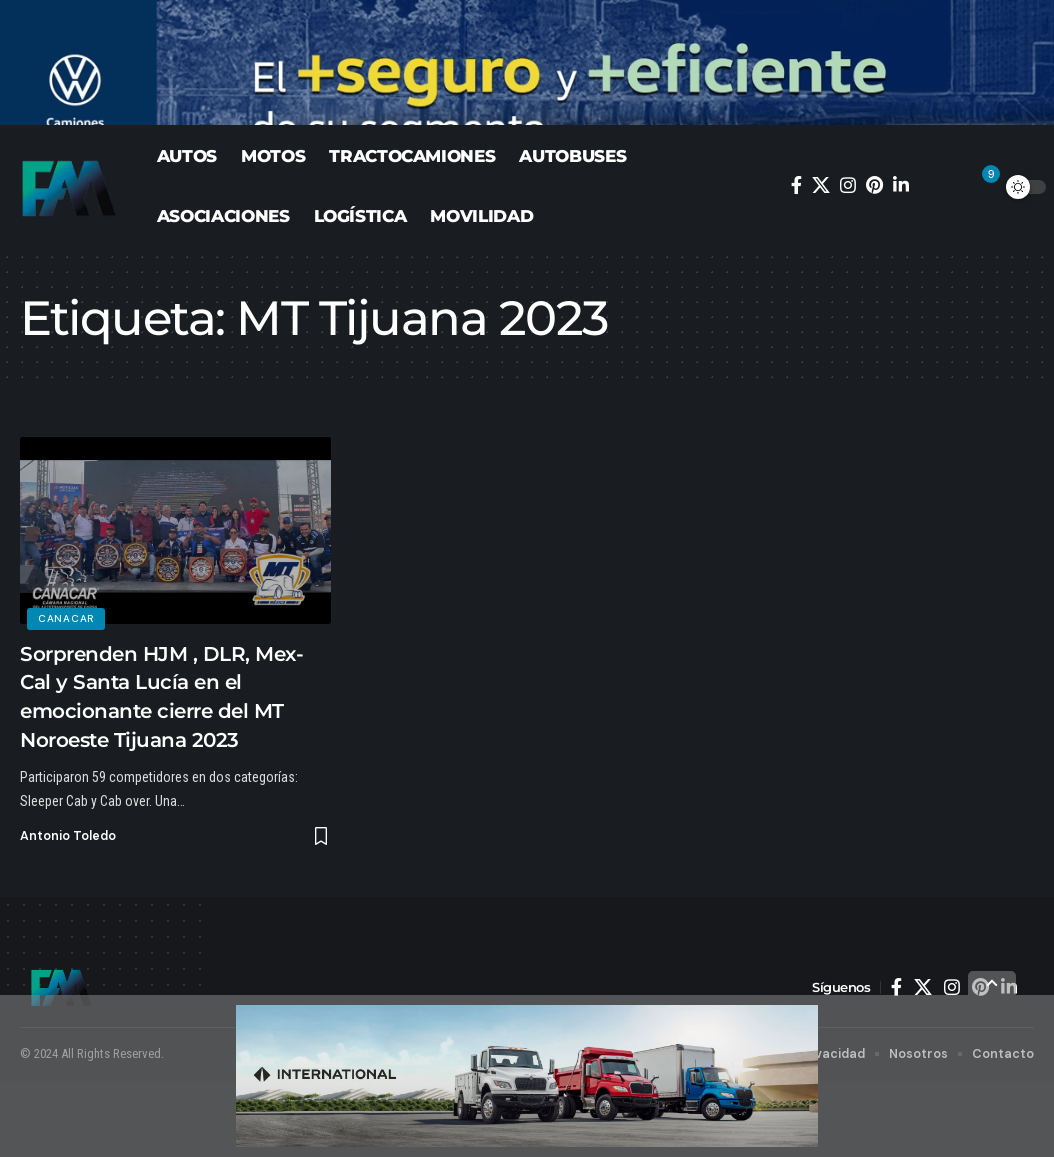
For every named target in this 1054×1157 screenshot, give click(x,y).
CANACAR (67, 692)
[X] (821, 261)
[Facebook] (796, 261)
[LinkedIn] (901, 261)
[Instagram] (848, 261)
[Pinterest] (874, 261)
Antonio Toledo (69, 911)
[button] (940, 263)
